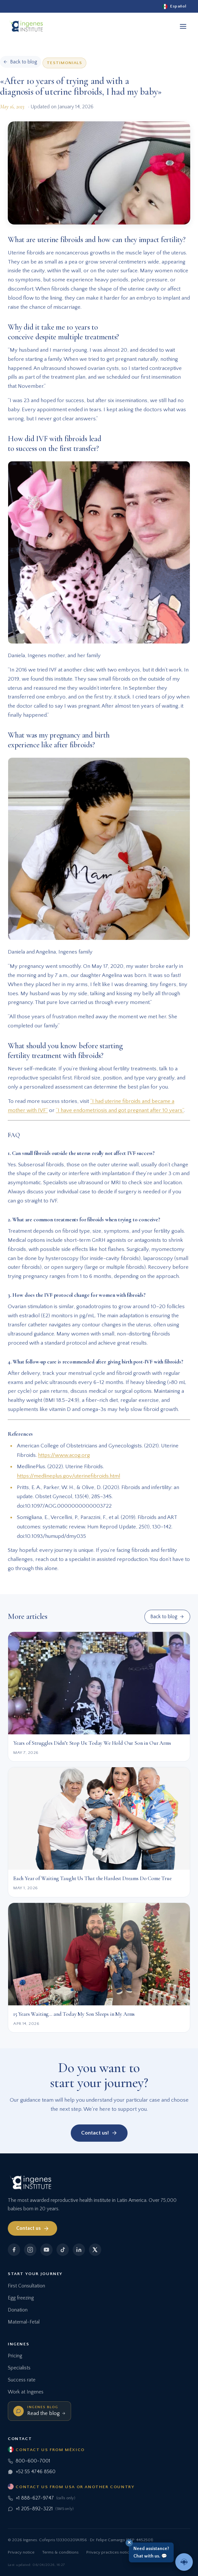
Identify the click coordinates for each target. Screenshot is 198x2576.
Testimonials (64, 63)
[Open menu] (183, 26)
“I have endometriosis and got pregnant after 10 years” (120, 1110)
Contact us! (99, 2133)
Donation (18, 2310)
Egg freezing (21, 2298)
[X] (95, 2250)
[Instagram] (30, 2250)
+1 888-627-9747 (41, 2498)
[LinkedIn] (79, 2250)
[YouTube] (46, 2250)
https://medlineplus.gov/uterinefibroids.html (68, 1476)
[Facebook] (14, 2250)
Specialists (19, 2368)
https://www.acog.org (64, 1455)
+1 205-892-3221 (41, 2509)
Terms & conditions (60, 2552)
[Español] (174, 6)
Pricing (15, 2356)
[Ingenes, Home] (26, 26)
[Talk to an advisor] (184, 2562)
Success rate (21, 2380)
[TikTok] (62, 2250)
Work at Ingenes (25, 2392)
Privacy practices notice (108, 2552)
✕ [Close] (129, 2541)
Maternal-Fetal (24, 2322)
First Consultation (26, 2286)
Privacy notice (21, 2552)
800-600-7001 (29, 2461)
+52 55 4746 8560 (32, 2471)
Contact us (32, 2228)
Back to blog (167, 1617)
